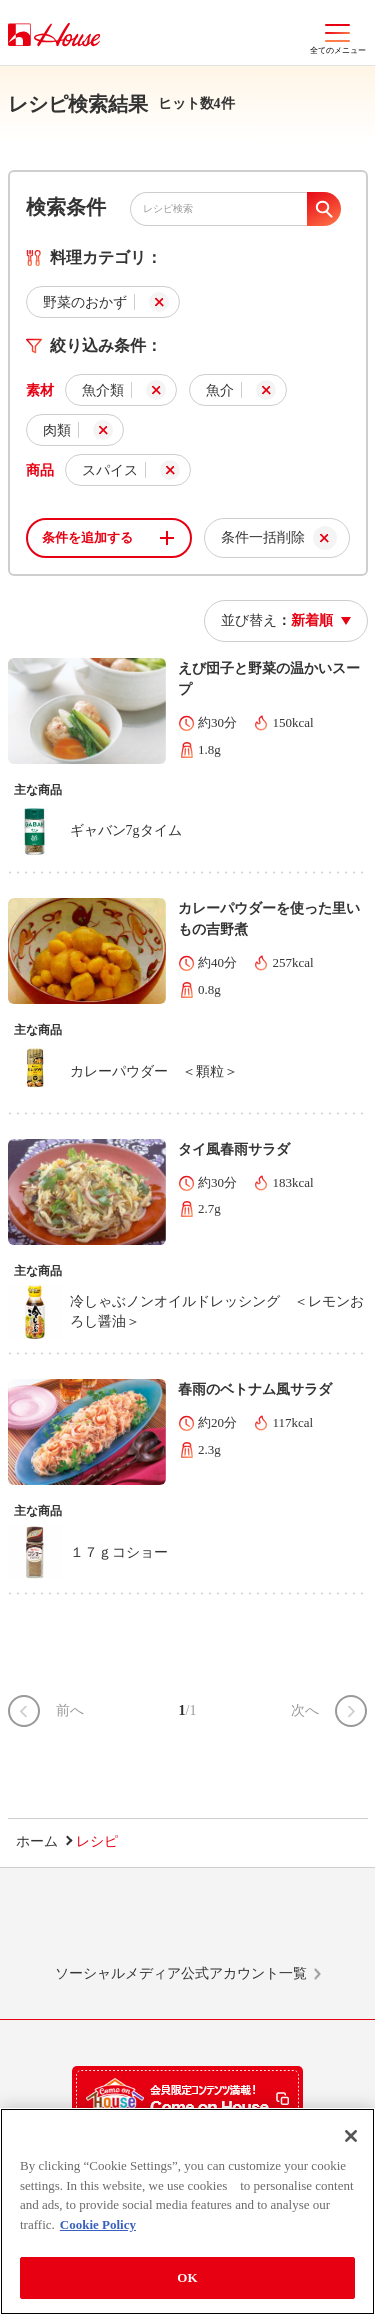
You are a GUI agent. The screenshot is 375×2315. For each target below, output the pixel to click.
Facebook (225, 1925)
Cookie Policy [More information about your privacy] (98, 2224)
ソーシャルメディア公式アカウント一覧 (181, 1973)
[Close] (351, 2136)
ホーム (37, 1841)
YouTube (301, 1925)
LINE (74, 1925)
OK (187, 2277)
